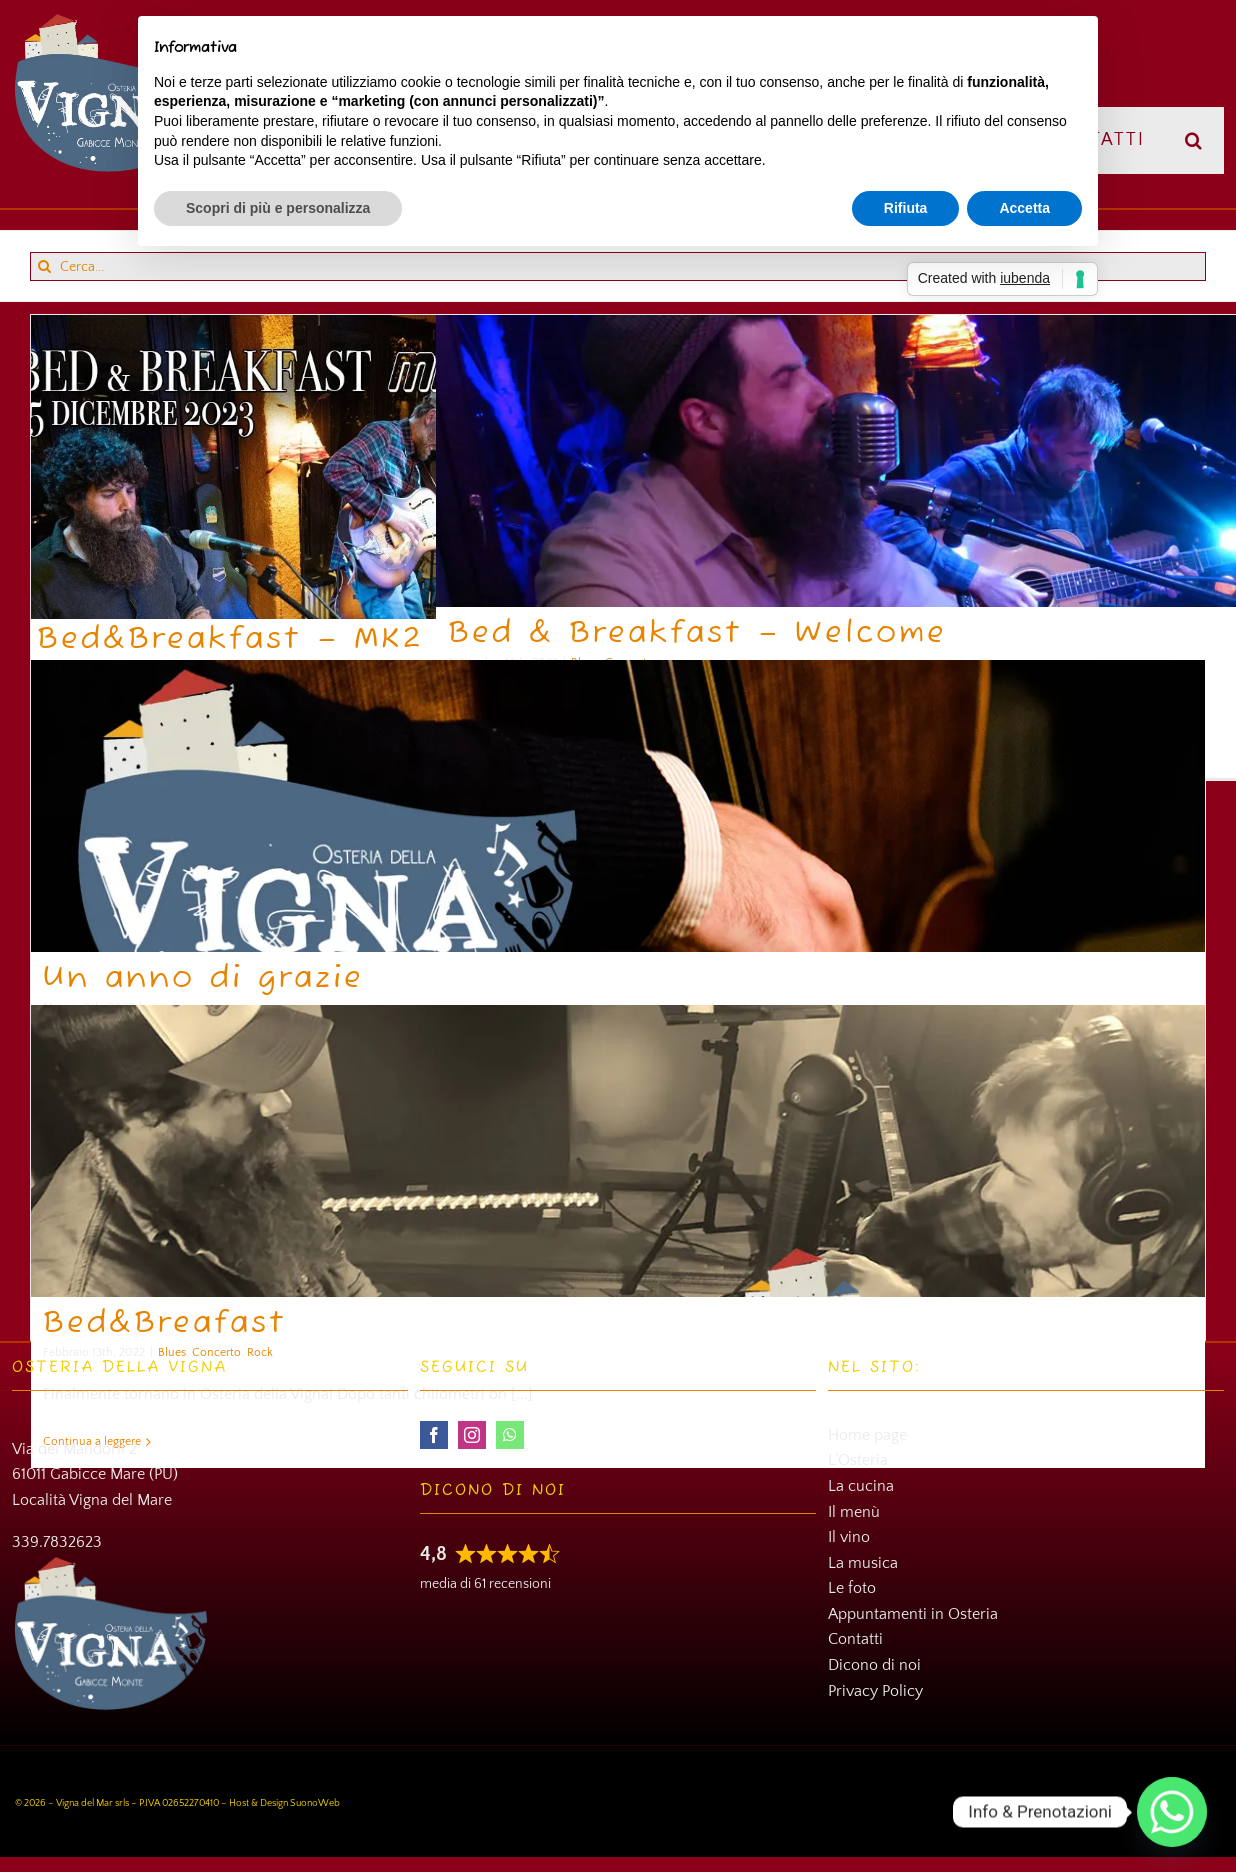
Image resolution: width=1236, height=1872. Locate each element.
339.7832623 (57, 1542)
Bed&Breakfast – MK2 (230, 640)
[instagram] (472, 1435)
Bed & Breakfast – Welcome (697, 634)
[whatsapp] (510, 1435)
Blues (172, 1352)
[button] (1194, 140)
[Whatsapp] (1172, 1812)
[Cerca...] (618, 266)
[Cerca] (44, 266)
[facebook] (434, 1435)
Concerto (216, 1352)
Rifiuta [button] (906, 208)
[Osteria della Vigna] (114, 20)
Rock (260, 1352)
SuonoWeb (315, 1803)
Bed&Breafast (165, 1324)
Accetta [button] (1024, 208)
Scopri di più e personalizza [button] (278, 208)
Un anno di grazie (203, 979)
